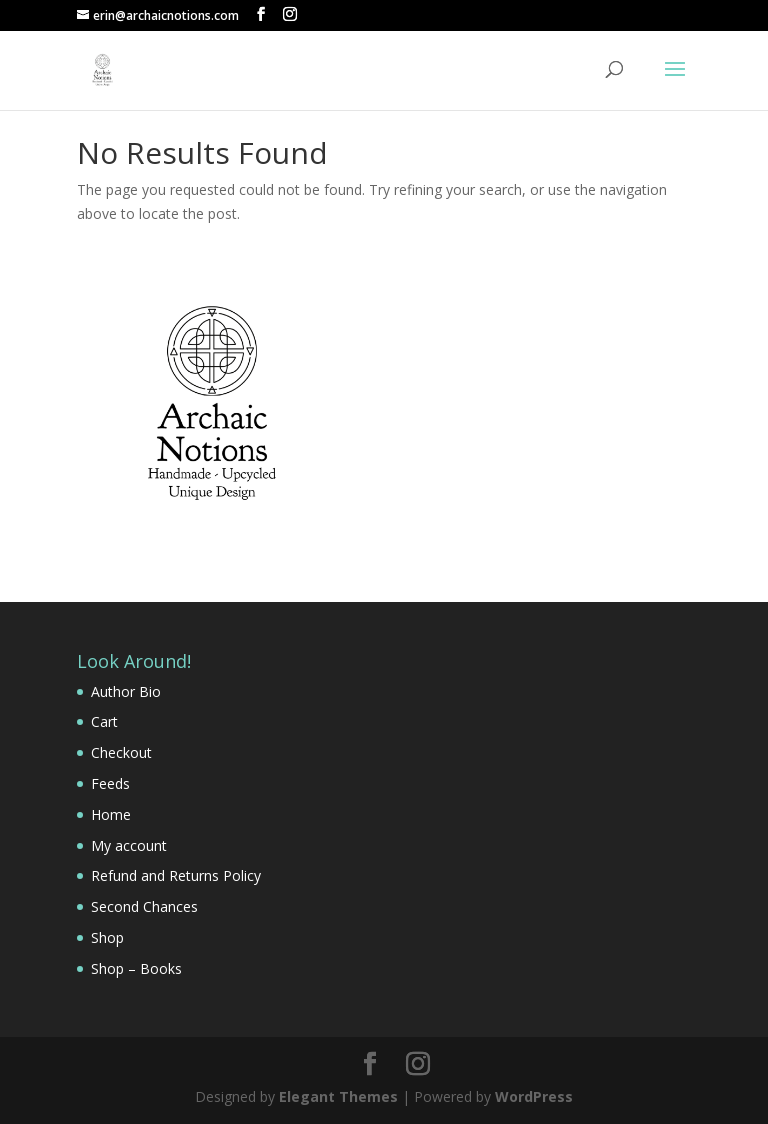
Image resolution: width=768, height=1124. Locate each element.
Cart (104, 721)
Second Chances (144, 906)
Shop (107, 937)
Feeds (110, 783)
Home (111, 814)
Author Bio (126, 691)
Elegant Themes (338, 1096)
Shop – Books (136, 968)
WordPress (534, 1096)
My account (129, 845)
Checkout (121, 752)
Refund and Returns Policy (176, 875)
